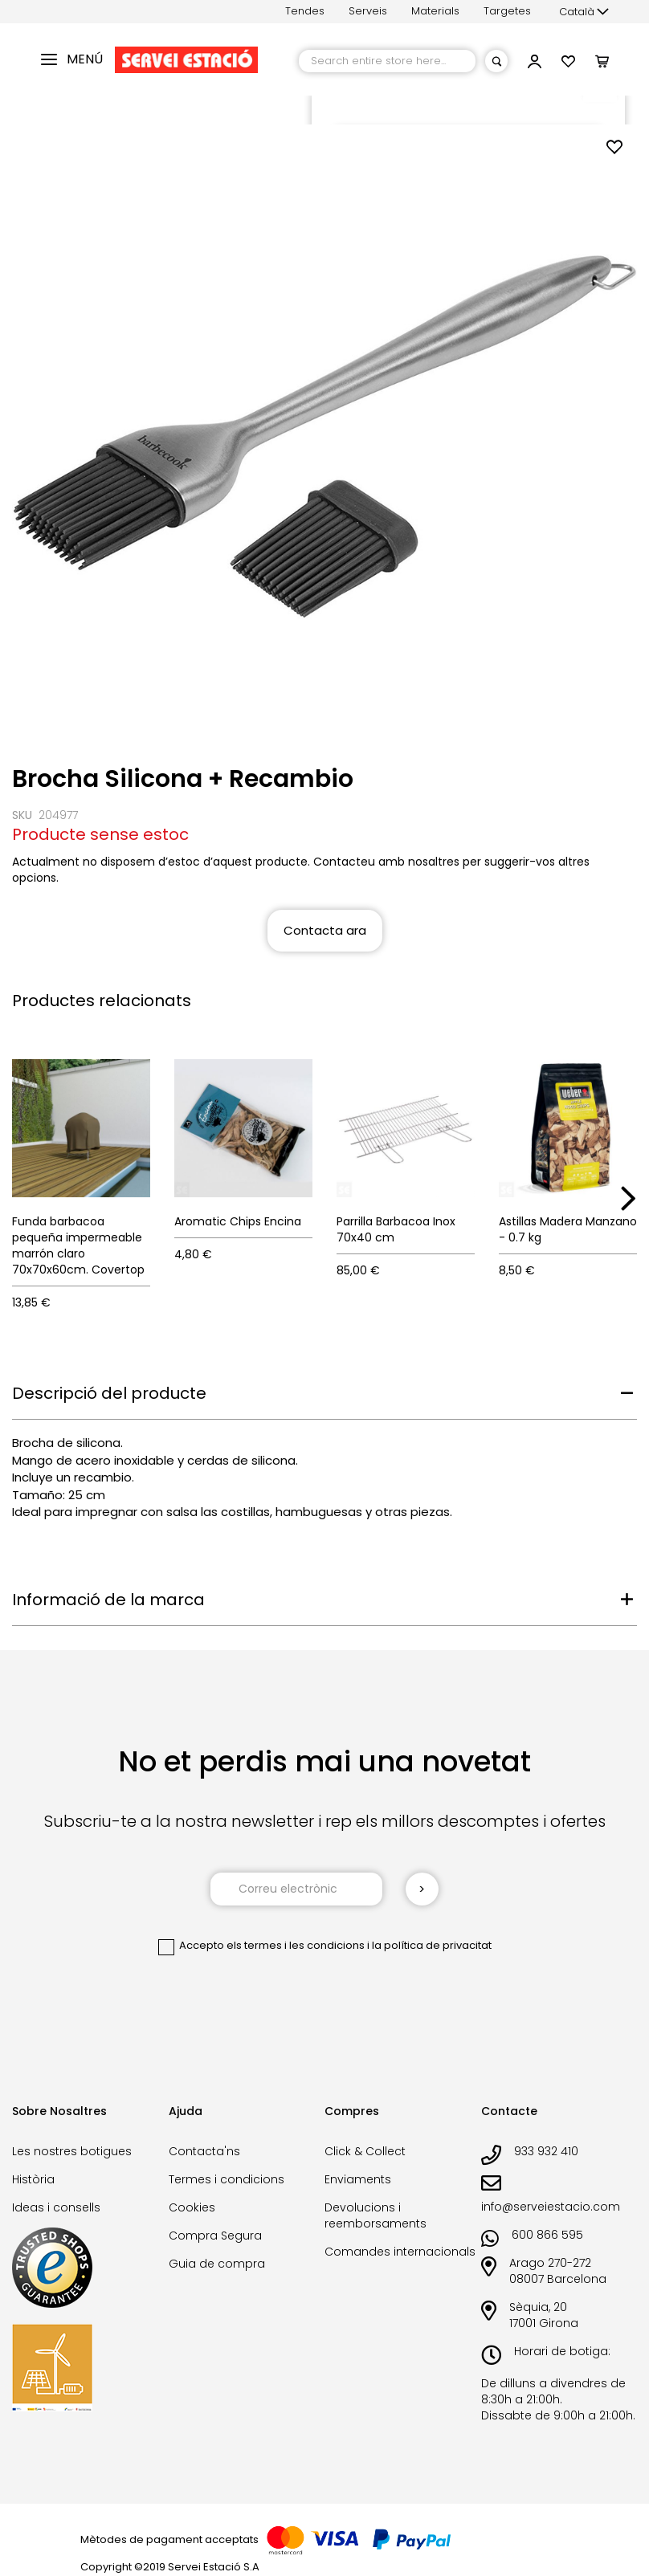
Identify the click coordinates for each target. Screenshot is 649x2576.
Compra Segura (215, 2236)
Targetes (507, 10)
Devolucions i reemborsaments (375, 2215)
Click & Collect (365, 2151)
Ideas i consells (56, 2207)
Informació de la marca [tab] (108, 1599)
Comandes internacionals (400, 2252)
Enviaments (357, 2179)
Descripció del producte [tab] (109, 1393)
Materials (435, 10)
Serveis (368, 10)
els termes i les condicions (296, 1945)
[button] (584, 12)
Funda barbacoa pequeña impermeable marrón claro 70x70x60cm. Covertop (78, 1245)
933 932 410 (546, 2151)
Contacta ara (325, 930)
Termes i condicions (226, 2179)
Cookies (192, 2207)
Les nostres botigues (72, 2151)
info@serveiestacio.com (550, 2207)
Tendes (304, 10)
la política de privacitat (432, 1945)
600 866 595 (547, 2235)
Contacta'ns (204, 2151)
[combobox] (387, 61)
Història (33, 2179)
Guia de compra (217, 2264)
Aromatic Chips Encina (237, 1221)
